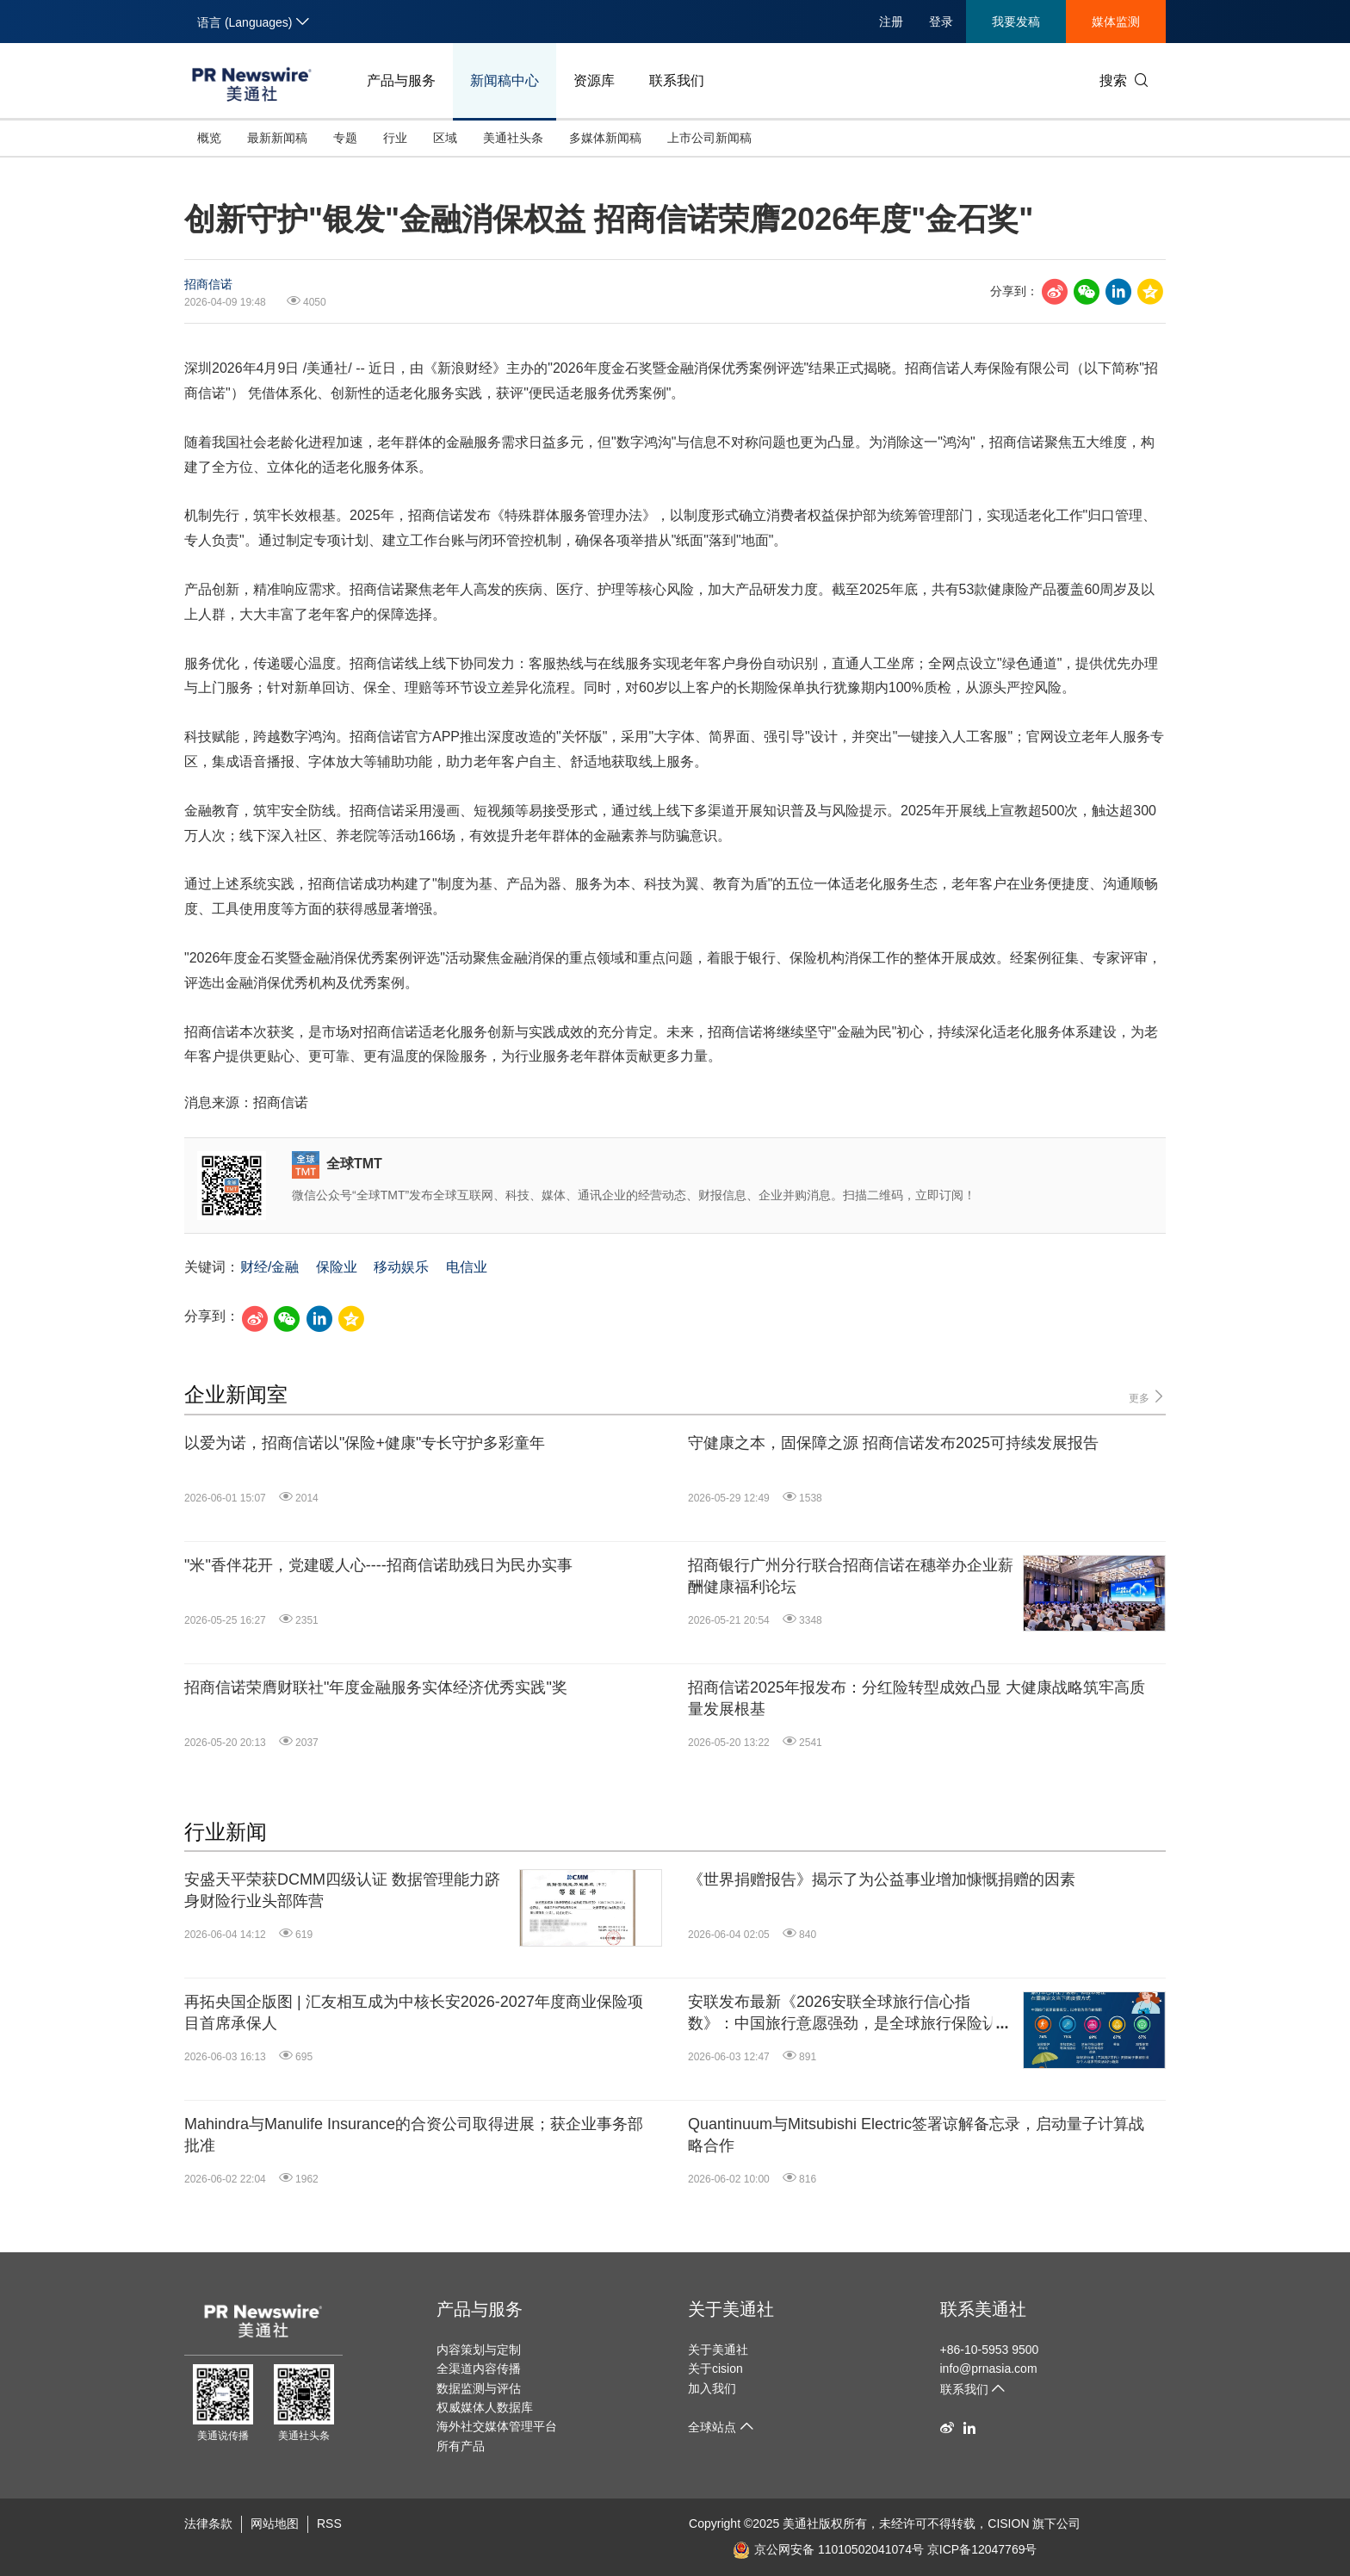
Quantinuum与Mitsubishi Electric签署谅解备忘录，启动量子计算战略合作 (916, 2134)
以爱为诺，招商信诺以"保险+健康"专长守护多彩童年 (364, 1443)
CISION (1008, 2523)
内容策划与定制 (479, 2349)
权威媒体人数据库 (485, 2407)
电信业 (466, 1267)
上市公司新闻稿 (709, 138)
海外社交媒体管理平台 (497, 2426)
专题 (345, 138)
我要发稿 (1016, 21)
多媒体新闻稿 (605, 138)
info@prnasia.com (988, 2368)
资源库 (594, 80)
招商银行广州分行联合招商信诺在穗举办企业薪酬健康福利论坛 (850, 1576)
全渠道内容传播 (479, 2368)
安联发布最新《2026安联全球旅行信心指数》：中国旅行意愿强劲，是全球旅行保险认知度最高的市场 (850, 2013)
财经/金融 (269, 1267)
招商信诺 (208, 284)
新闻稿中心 (504, 80)
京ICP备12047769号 (982, 2549)
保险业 (336, 1267)
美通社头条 (513, 138)
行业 (395, 138)
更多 (1147, 1397)
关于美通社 (731, 2309)
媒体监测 (1116, 21)
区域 (445, 138)
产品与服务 (401, 80)
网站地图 (275, 2523)
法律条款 (208, 2523)
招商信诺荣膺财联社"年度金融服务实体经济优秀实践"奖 (375, 1687)
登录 (941, 21)
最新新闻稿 (277, 138)
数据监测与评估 (479, 2388)
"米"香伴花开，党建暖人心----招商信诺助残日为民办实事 (378, 1565)
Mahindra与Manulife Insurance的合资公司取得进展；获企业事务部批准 (413, 2134)
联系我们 (676, 80)
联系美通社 (983, 2309)
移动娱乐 (401, 1267)
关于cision (715, 2368)
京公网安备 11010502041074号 (828, 2549)
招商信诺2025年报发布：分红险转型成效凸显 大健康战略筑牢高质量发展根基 (916, 1698)
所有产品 (461, 2446)
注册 (891, 21)
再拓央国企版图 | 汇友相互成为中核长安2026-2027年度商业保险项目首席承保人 (413, 2012)
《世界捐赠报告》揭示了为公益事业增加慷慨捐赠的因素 (881, 1879)
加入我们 (712, 2388)
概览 (209, 138)
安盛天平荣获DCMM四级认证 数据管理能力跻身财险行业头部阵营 (342, 1890)
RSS (329, 2523)
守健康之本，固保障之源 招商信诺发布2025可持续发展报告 (893, 1443)
